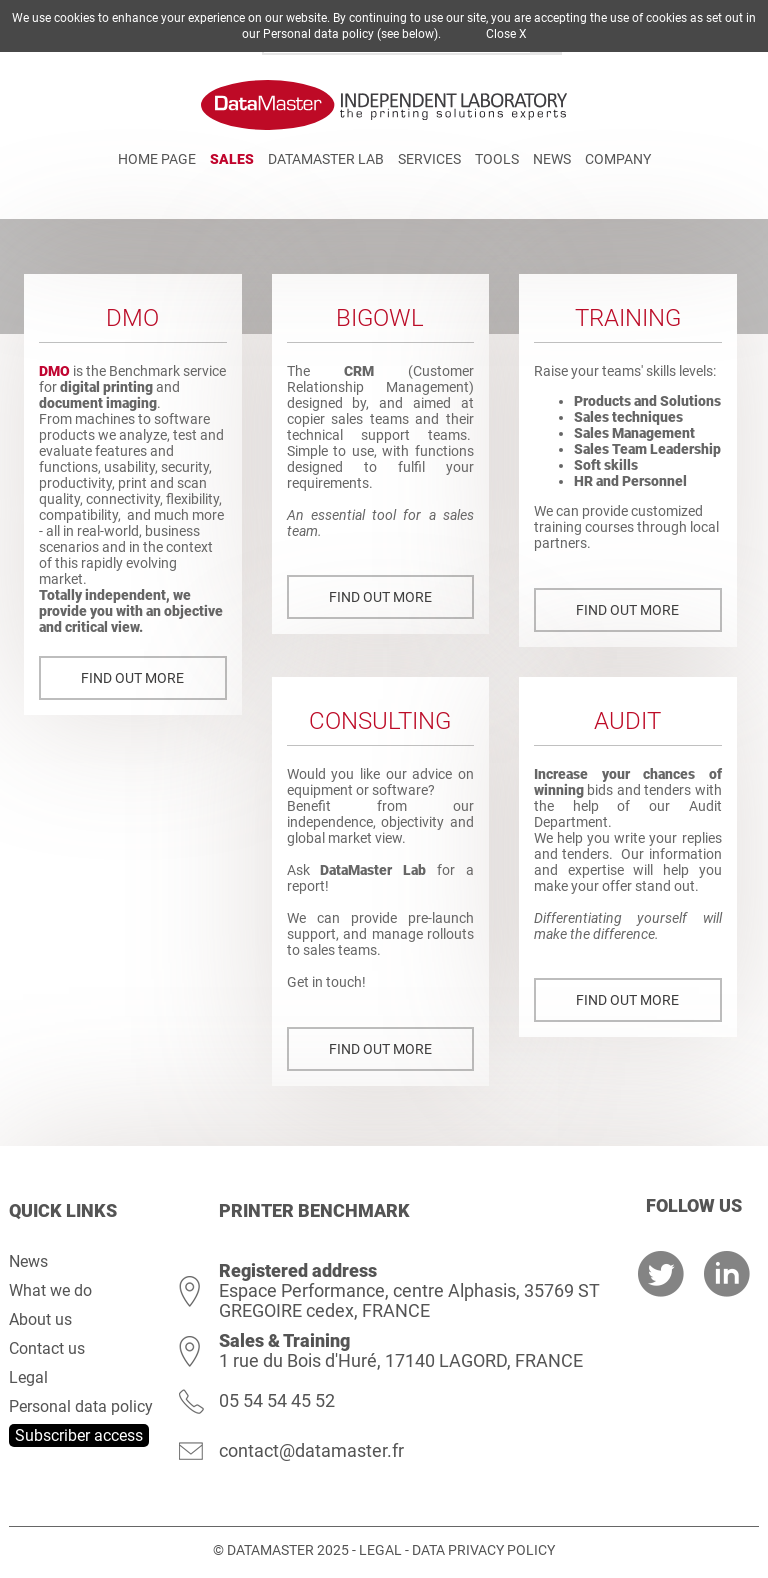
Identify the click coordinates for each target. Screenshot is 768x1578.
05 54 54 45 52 (277, 1400)
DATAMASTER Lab (326, 159)
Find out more (132, 678)
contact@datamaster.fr (311, 1450)
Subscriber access (79, 1435)
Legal (28, 1377)
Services (429, 159)
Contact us (47, 1348)
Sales (232, 159)
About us (40, 1319)
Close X (506, 34)
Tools (497, 159)
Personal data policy (81, 1406)
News (552, 159)
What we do (50, 1290)
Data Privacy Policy (483, 1550)
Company (618, 159)
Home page (157, 159)
